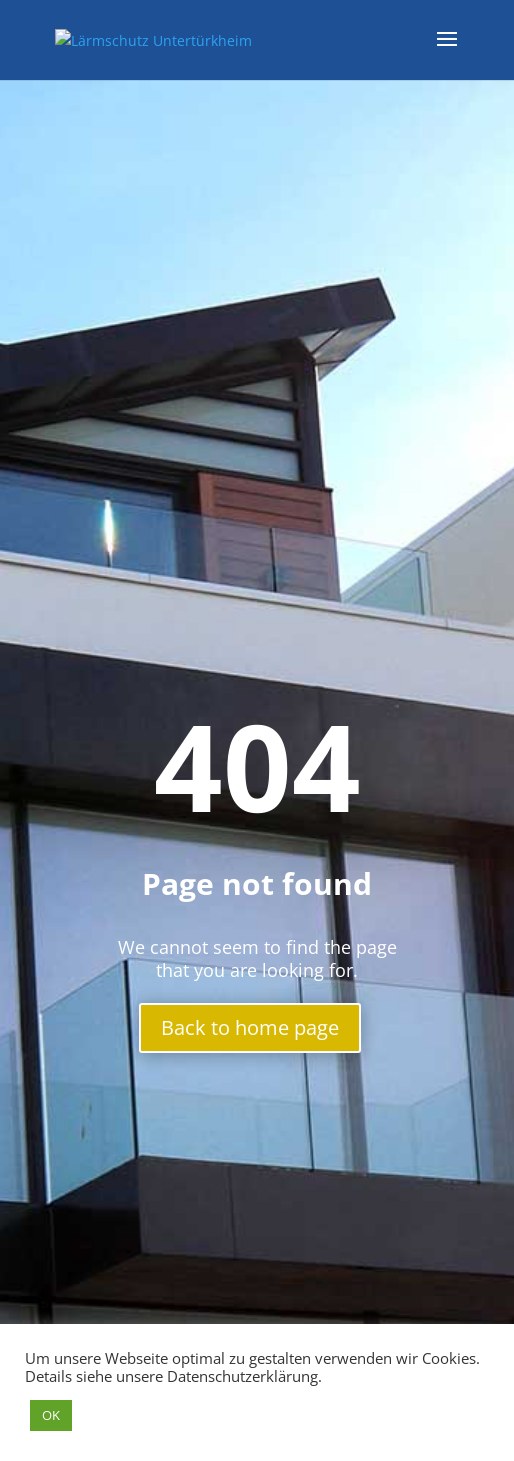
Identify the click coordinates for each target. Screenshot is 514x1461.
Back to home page (250, 1027)
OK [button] (51, 1415)
